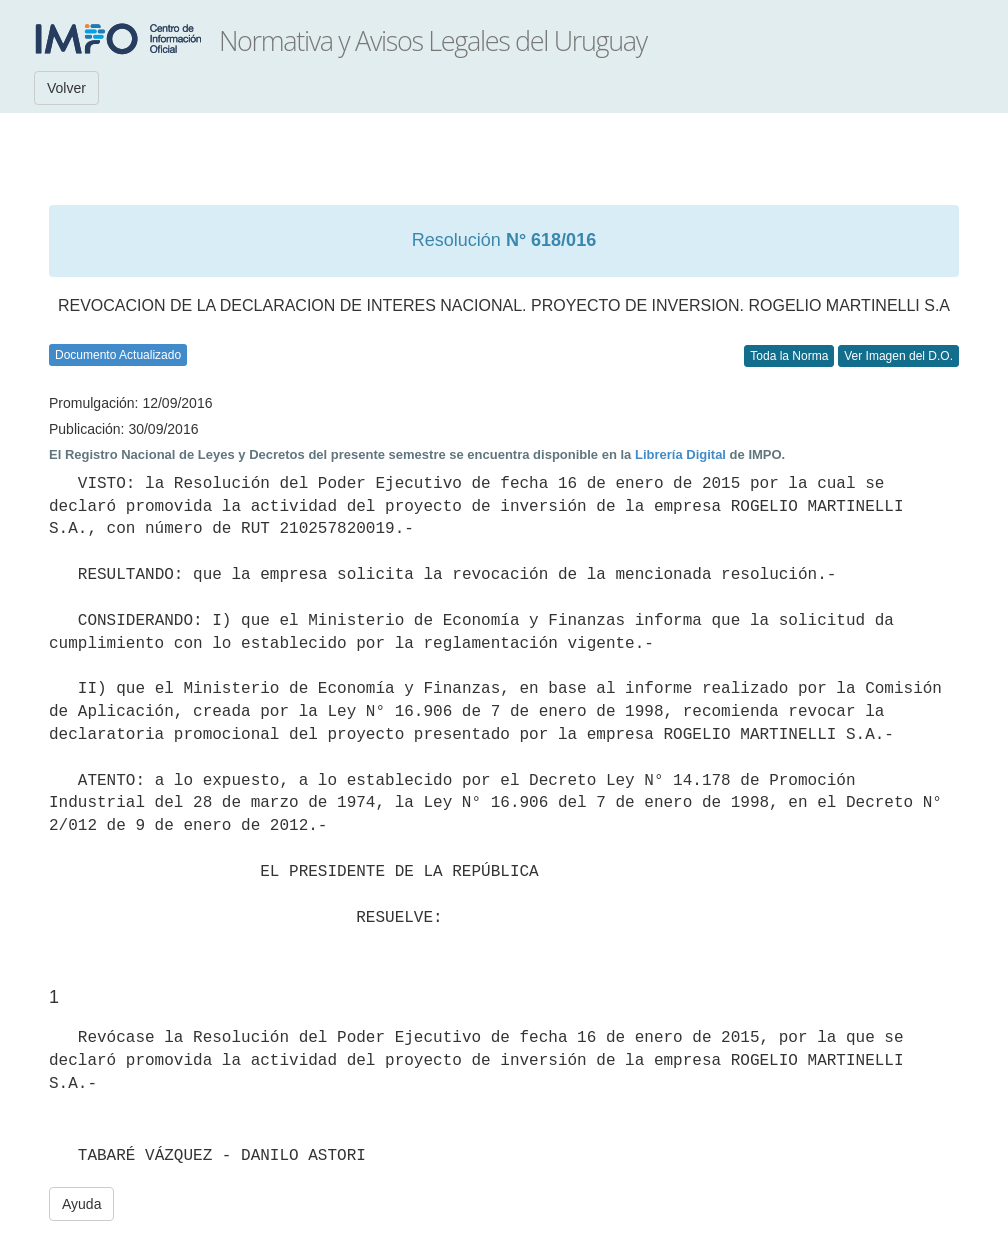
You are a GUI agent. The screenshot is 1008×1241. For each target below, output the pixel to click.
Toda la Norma (789, 356)
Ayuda (81, 1204)
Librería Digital (680, 454)
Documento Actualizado (118, 355)
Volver (66, 88)
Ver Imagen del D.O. (898, 356)
